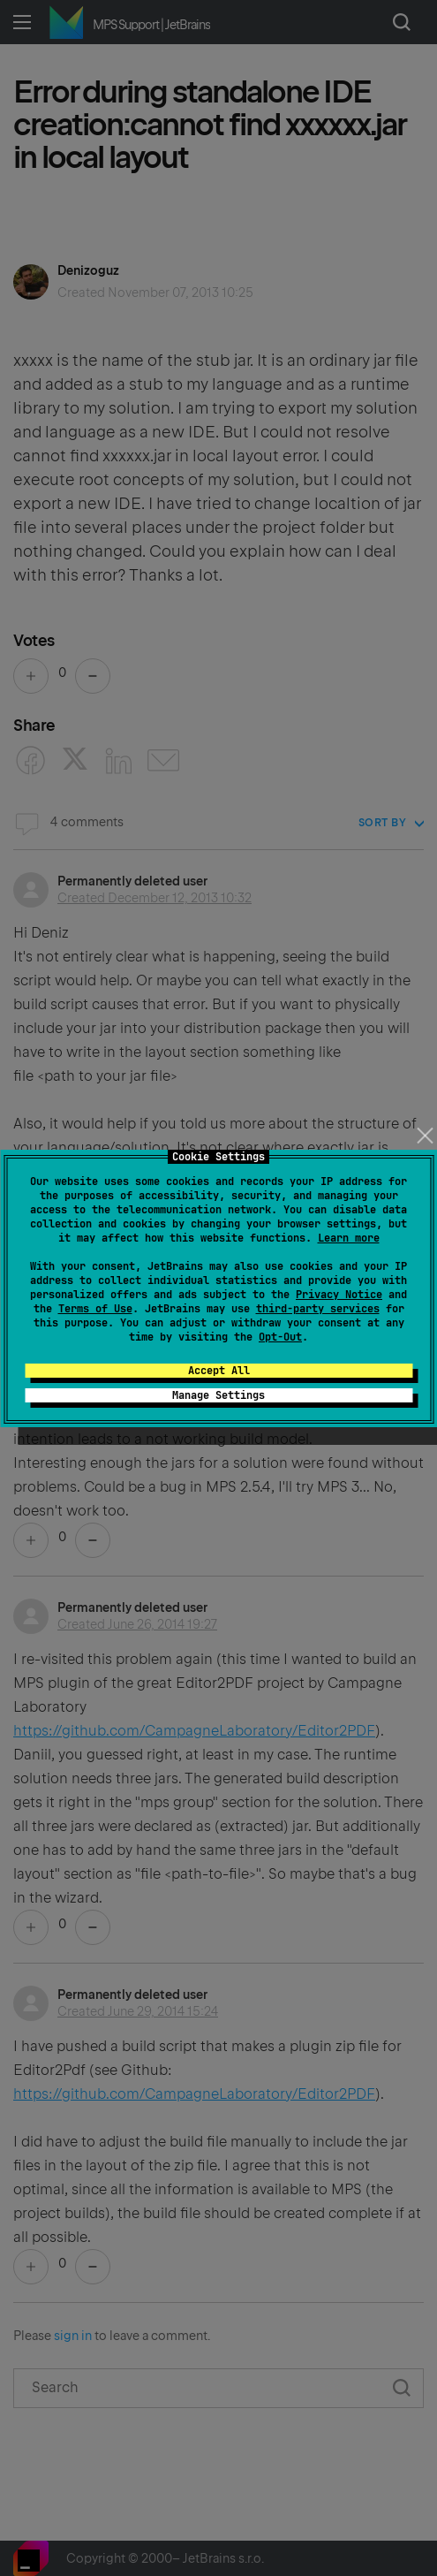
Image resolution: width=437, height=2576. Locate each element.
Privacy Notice (339, 1295)
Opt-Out (280, 1337)
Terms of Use (95, 1309)
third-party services (318, 1309)
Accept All (219, 1371)
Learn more (349, 1238)
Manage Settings (218, 1395)
